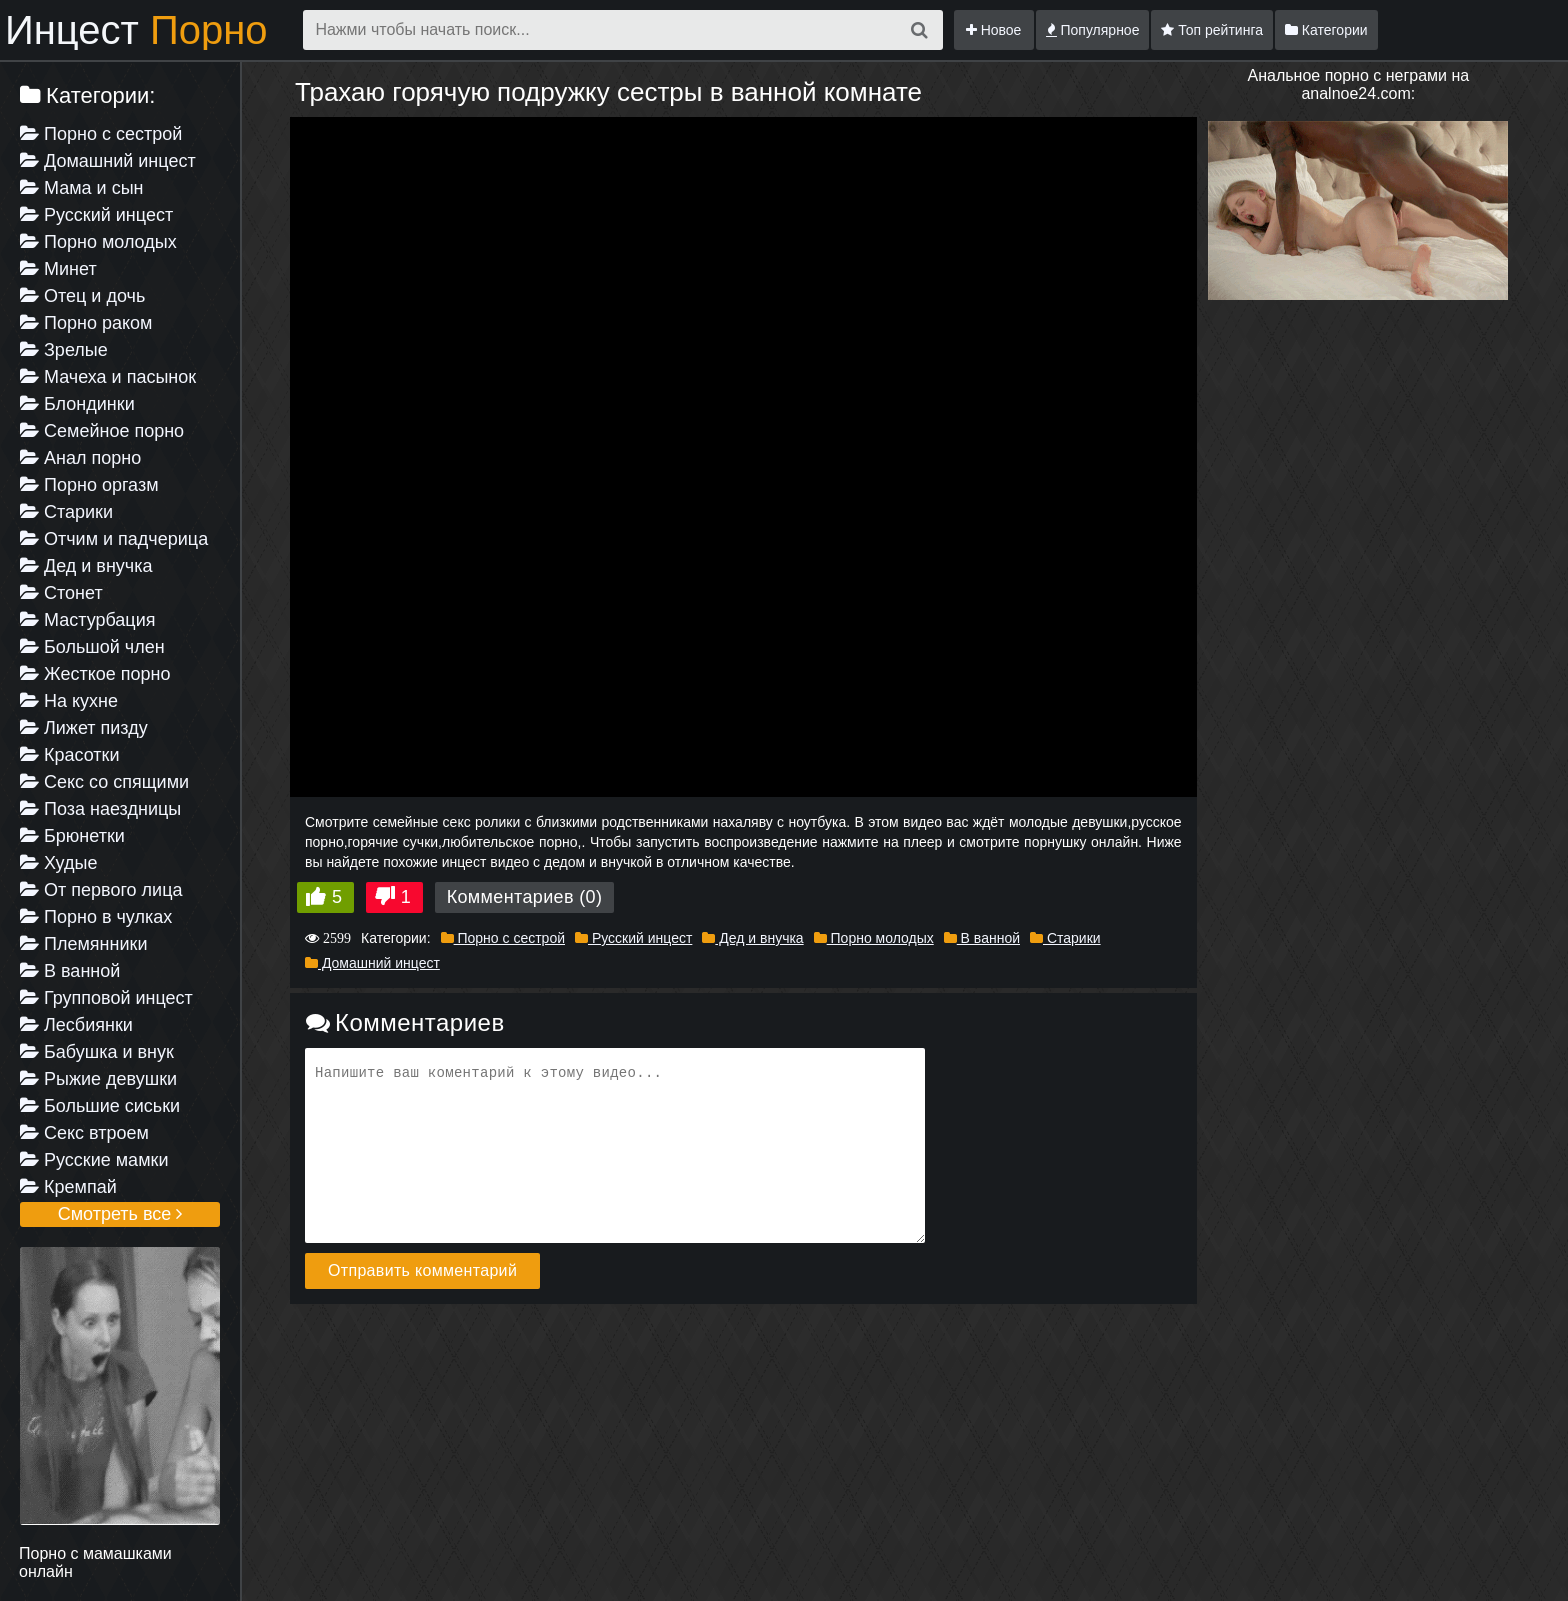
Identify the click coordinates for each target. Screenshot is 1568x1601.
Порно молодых (98, 242)
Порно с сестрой (101, 134)
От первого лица (101, 890)
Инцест (136, 30)
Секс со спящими (104, 782)
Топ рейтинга (1212, 30)
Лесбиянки (76, 1025)
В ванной (70, 971)
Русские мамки (94, 1160)
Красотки (70, 755)
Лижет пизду (84, 728)
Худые (58, 863)
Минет (58, 269)
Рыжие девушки (98, 1079)
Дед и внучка (86, 566)
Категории (1326, 30)
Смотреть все (120, 1214)
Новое (994, 30)
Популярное (1093, 30)
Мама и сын (82, 188)
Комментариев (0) (525, 897)
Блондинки (77, 404)
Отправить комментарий (422, 1270)
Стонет (61, 593)
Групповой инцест (106, 998)
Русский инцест (96, 215)
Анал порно (80, 458)
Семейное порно (102, 431)
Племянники (83, 944)
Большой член (92, 647)
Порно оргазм (89, 485)
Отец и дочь (82, 296)
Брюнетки (72, 836)
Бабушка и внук (97, 1052)
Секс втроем (84, 1133)
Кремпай (68, 1187)
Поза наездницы (100, 809)
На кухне (69, 701)
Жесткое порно (95, 674)
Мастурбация (87, 620)
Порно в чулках (96, 917)
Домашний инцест (108, 161)
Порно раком (86, 323)
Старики (66, 512)
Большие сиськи (100, 1106)
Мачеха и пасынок (108, 377)
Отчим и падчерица (114, 539)
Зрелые (64, 350)
